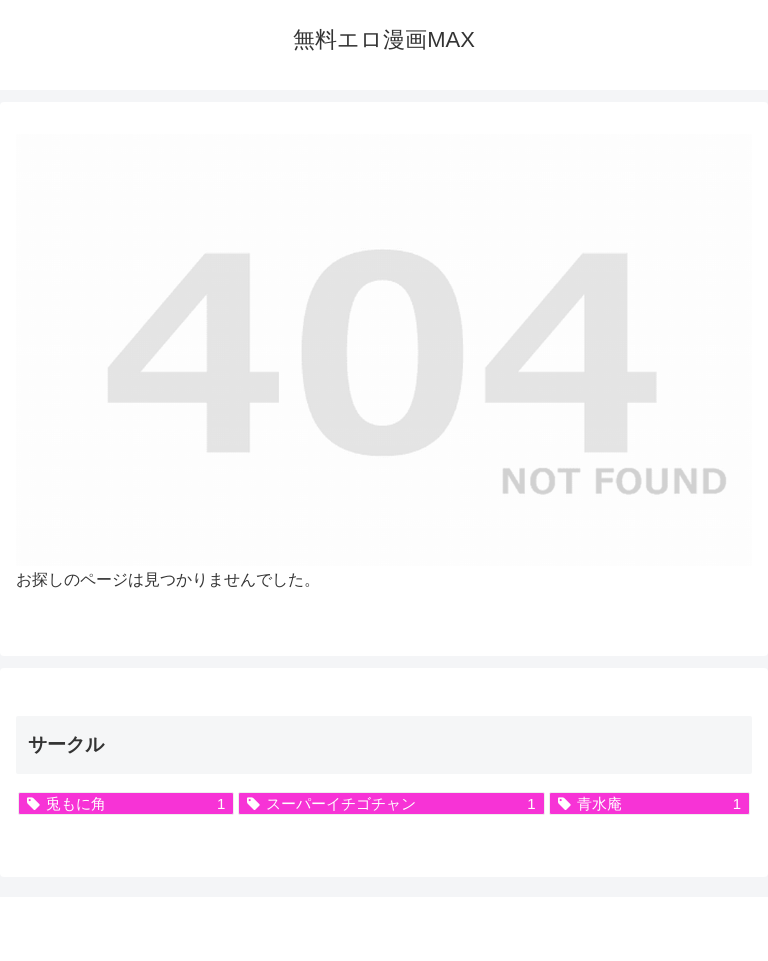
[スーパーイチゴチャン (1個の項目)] (391, 803)
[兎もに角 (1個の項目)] (126, 803)
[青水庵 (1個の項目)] (649, 803)
